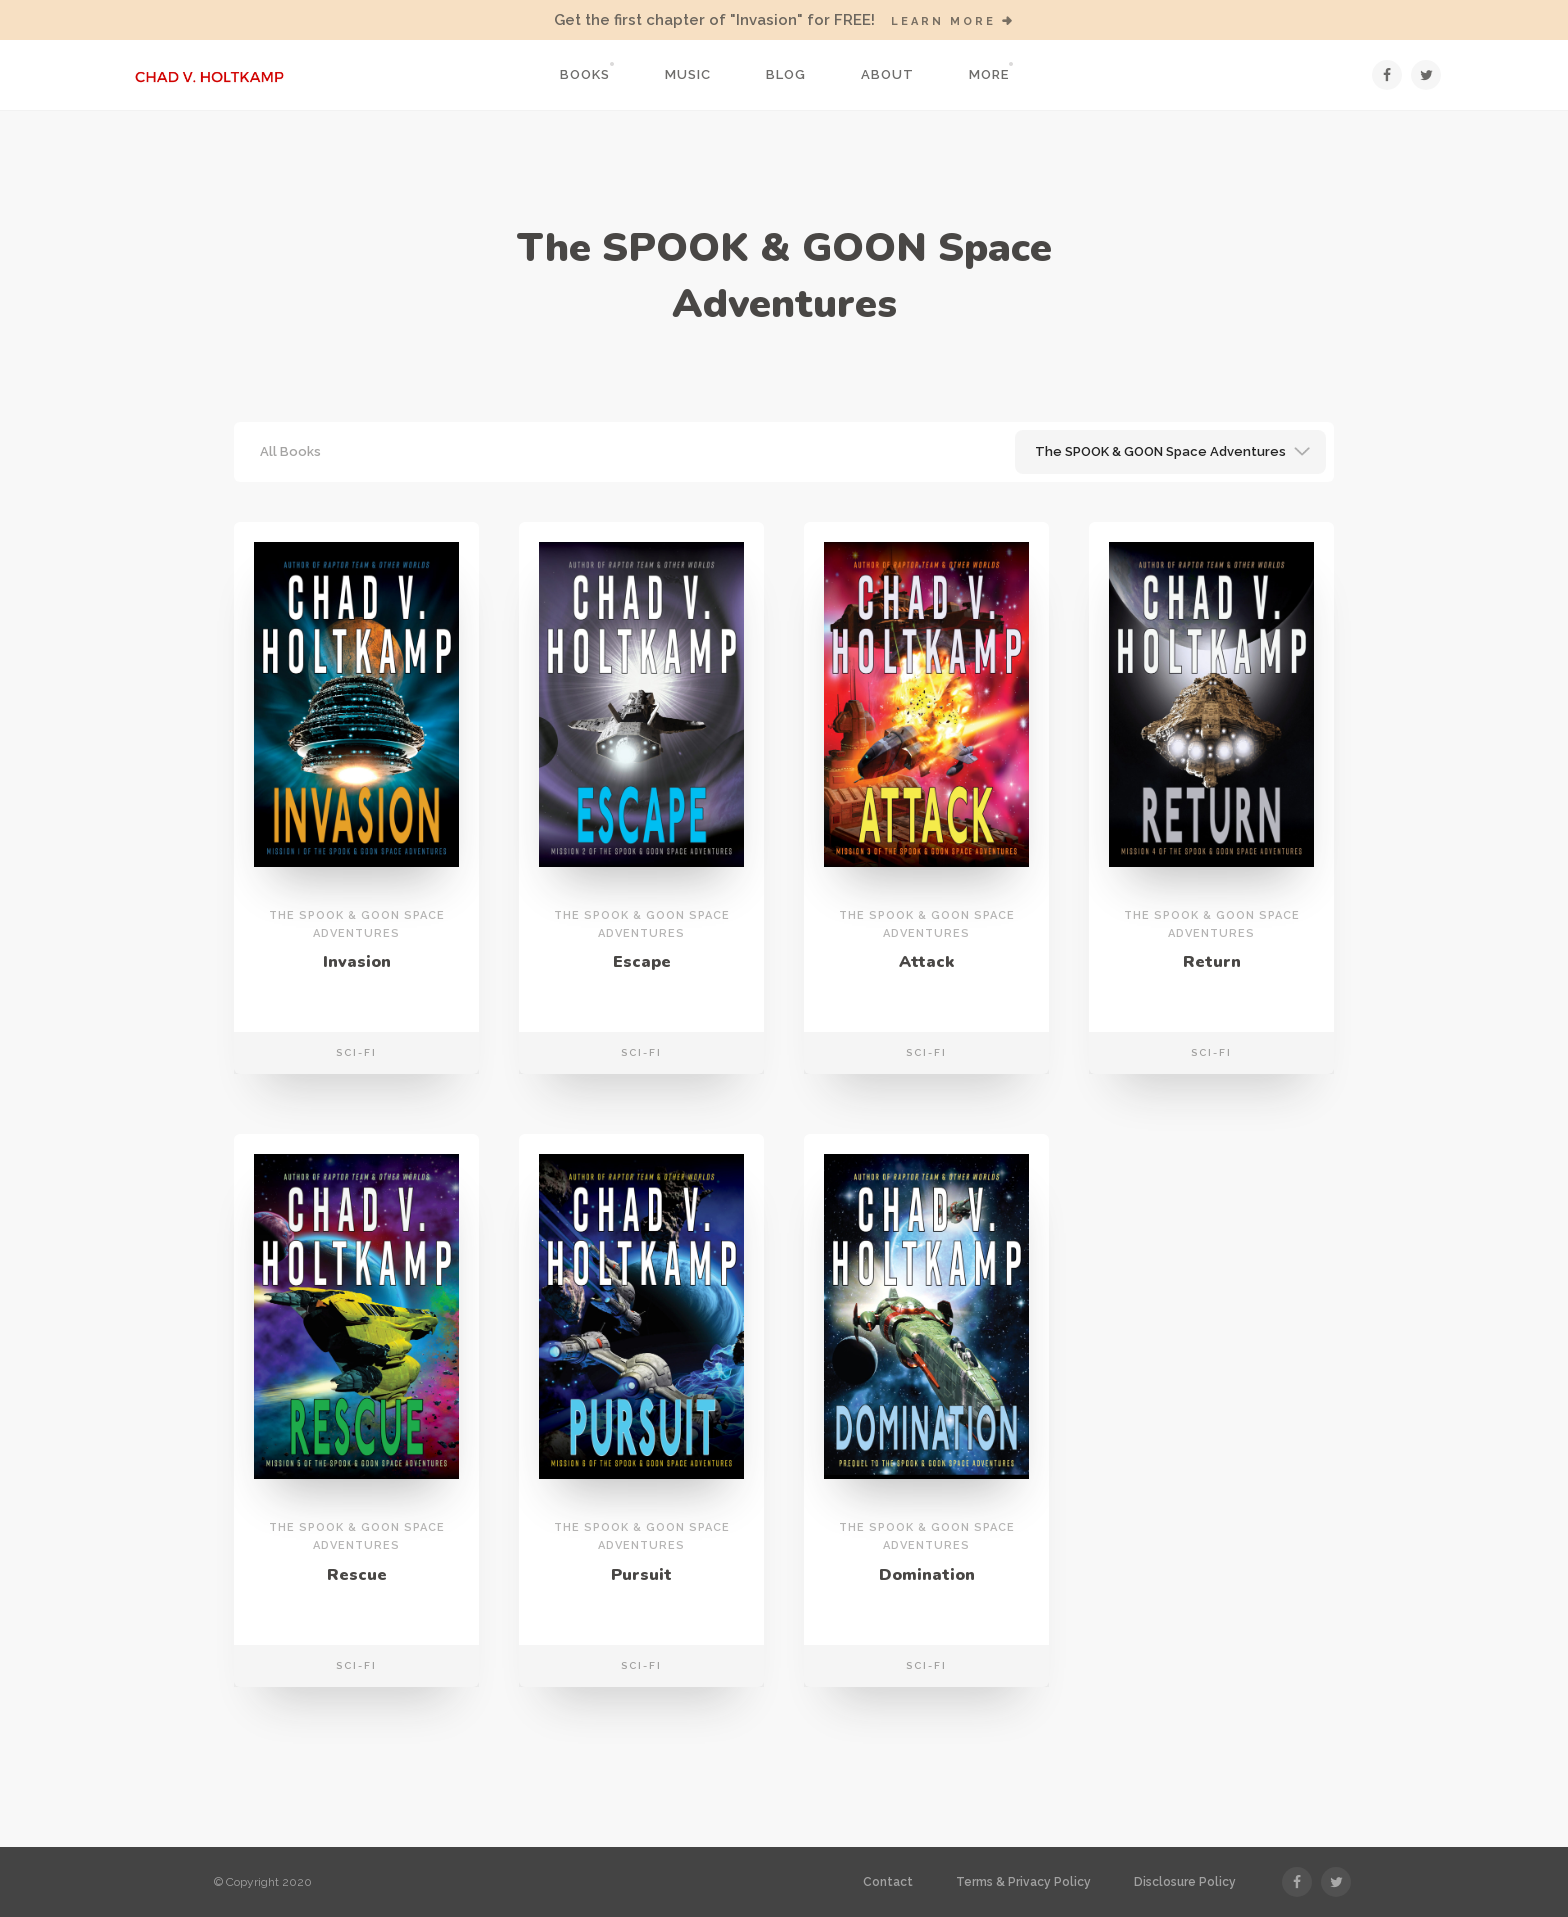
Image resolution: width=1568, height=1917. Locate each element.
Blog (786, 74)
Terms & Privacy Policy (1023, 1882)
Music (688, 74)
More (989, 74)
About (887, 74)
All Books (290, 451)
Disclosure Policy (1185, 1882)
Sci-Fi (356, 1052)
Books (585, 74)
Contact (888, 1882)
